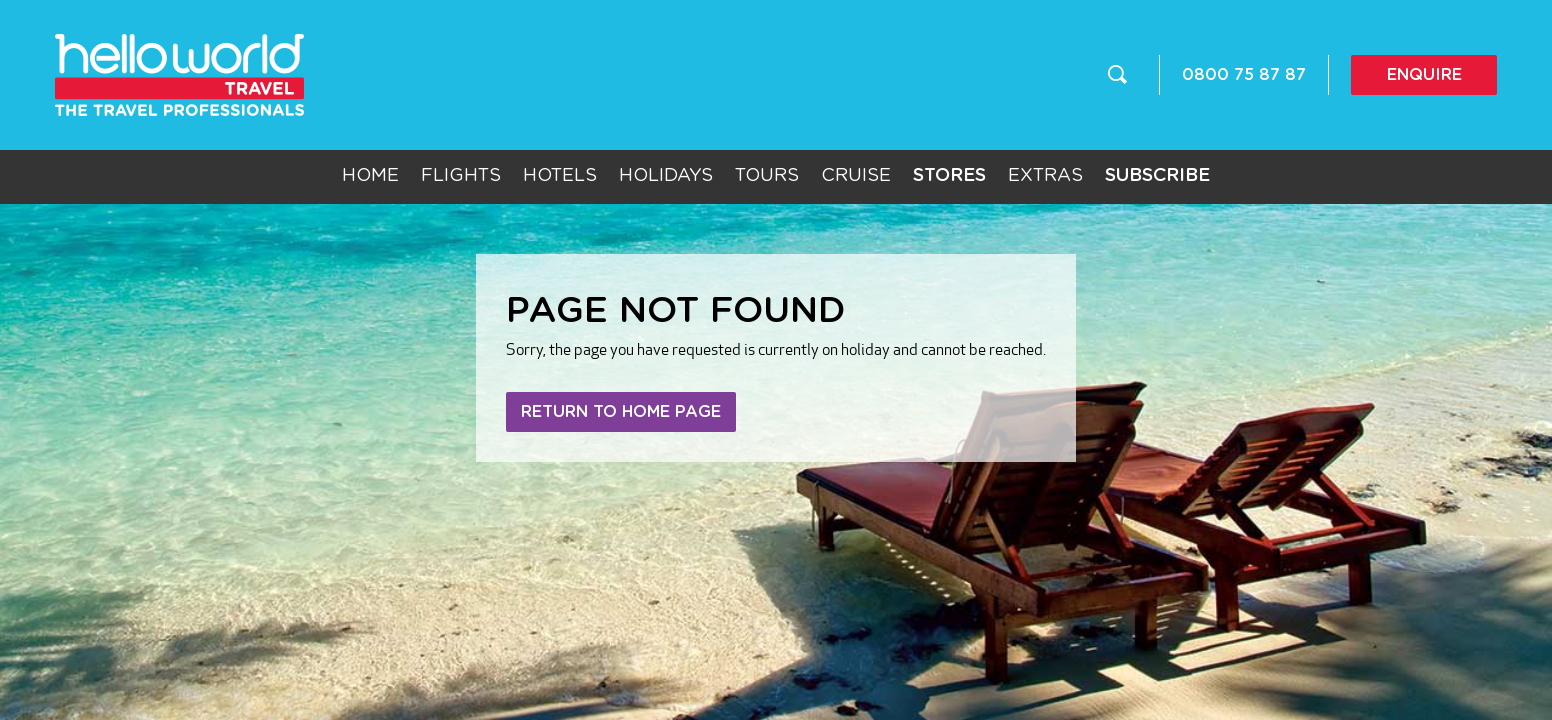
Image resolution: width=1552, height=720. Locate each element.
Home (370, 176)
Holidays (666, 176)
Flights (461, 176)
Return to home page (621, 412)
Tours (767, 176)
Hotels (560, 176)
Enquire (1424, 75)
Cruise (856, 176)
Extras (1045, 176)
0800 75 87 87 (1244, 75)
